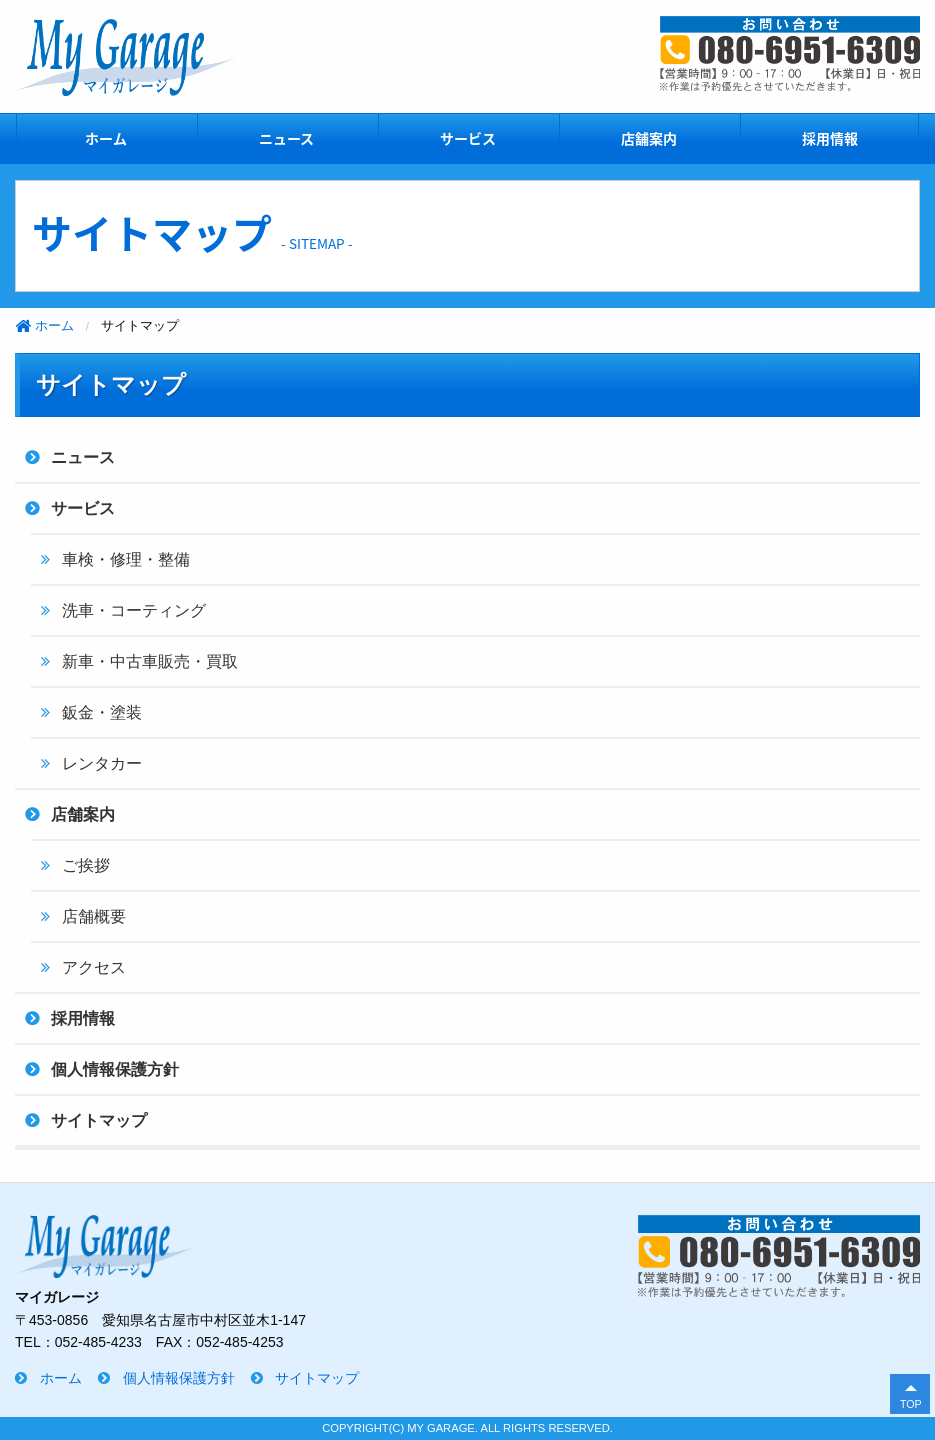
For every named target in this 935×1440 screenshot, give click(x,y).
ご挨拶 (86, 865)
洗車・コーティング (134, 610)
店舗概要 (94, 916)
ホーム (106, 138)
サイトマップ (99, 1120)
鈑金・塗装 (102, 712)
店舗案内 (649, 138)
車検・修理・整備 (126, 559)
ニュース (286, 138)
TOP (911, 1404)
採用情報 (830, 138)
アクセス (94, 967)
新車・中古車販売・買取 (150, 661)
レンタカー (102, 763)
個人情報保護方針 (115, 1069)
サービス (468, 138)
